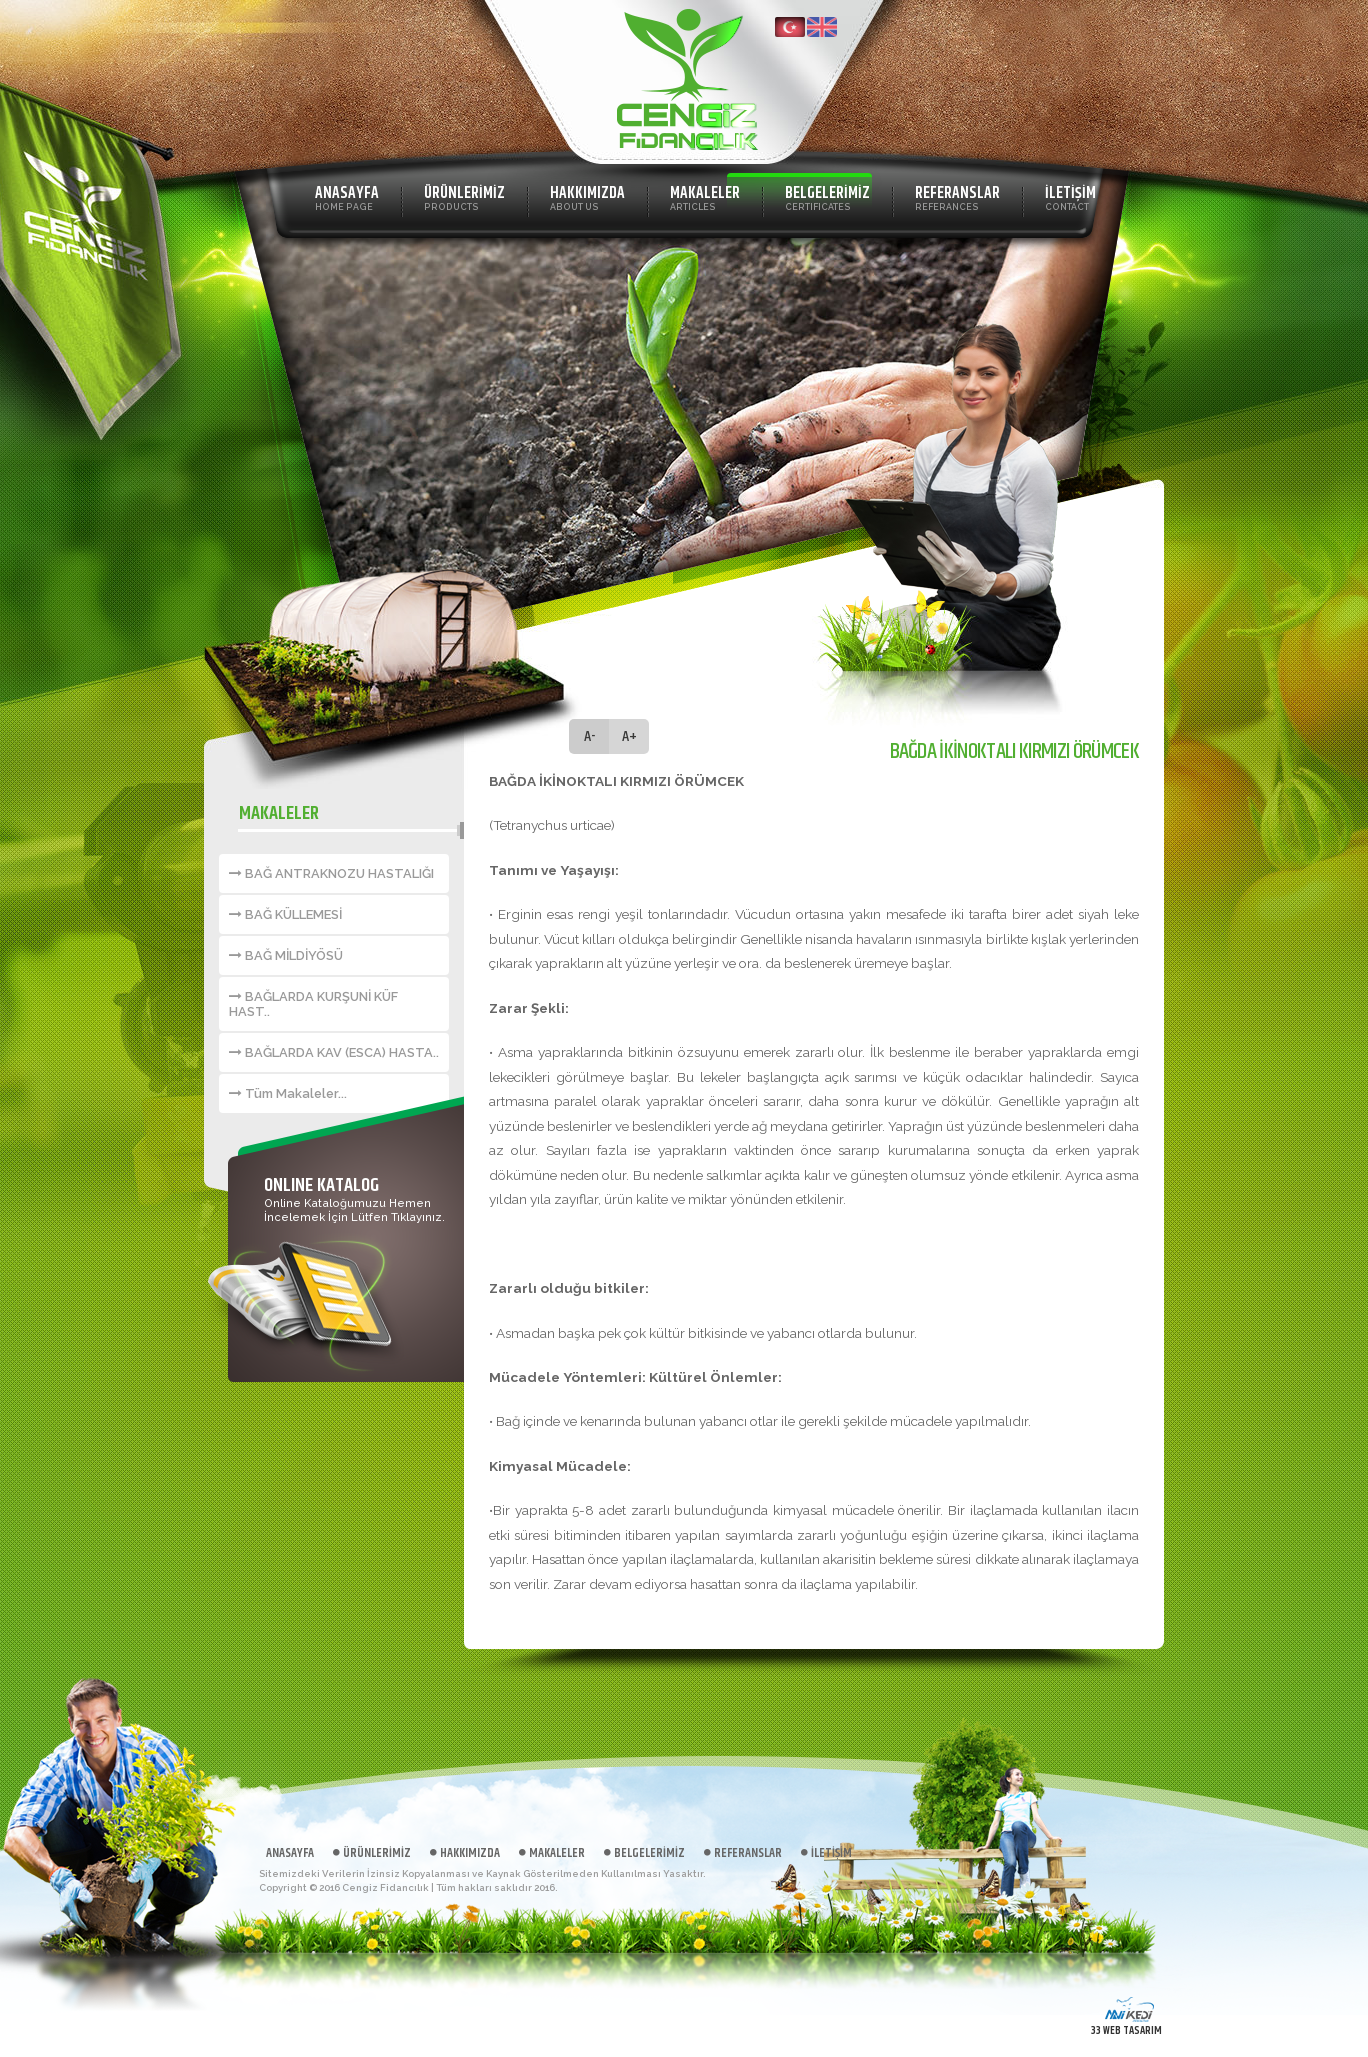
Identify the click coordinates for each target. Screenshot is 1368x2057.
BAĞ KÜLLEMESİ (285, 914)
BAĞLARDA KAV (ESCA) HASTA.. (334, 1052)
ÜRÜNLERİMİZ (464, 196)
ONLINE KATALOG (321, 1185)
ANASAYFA (347, 196)
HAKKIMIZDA (587, 196)
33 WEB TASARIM (1126, 2030)
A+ (629, 736)
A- (589, 736)
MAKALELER (705, 196)
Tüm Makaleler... (288, 1093)
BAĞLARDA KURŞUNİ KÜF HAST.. (313, 1004)
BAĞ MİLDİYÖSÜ (286, 955)
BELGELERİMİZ (827, 196)
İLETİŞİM (1070, 196)
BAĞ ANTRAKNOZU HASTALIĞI (331, 873)
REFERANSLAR (957, 196)
